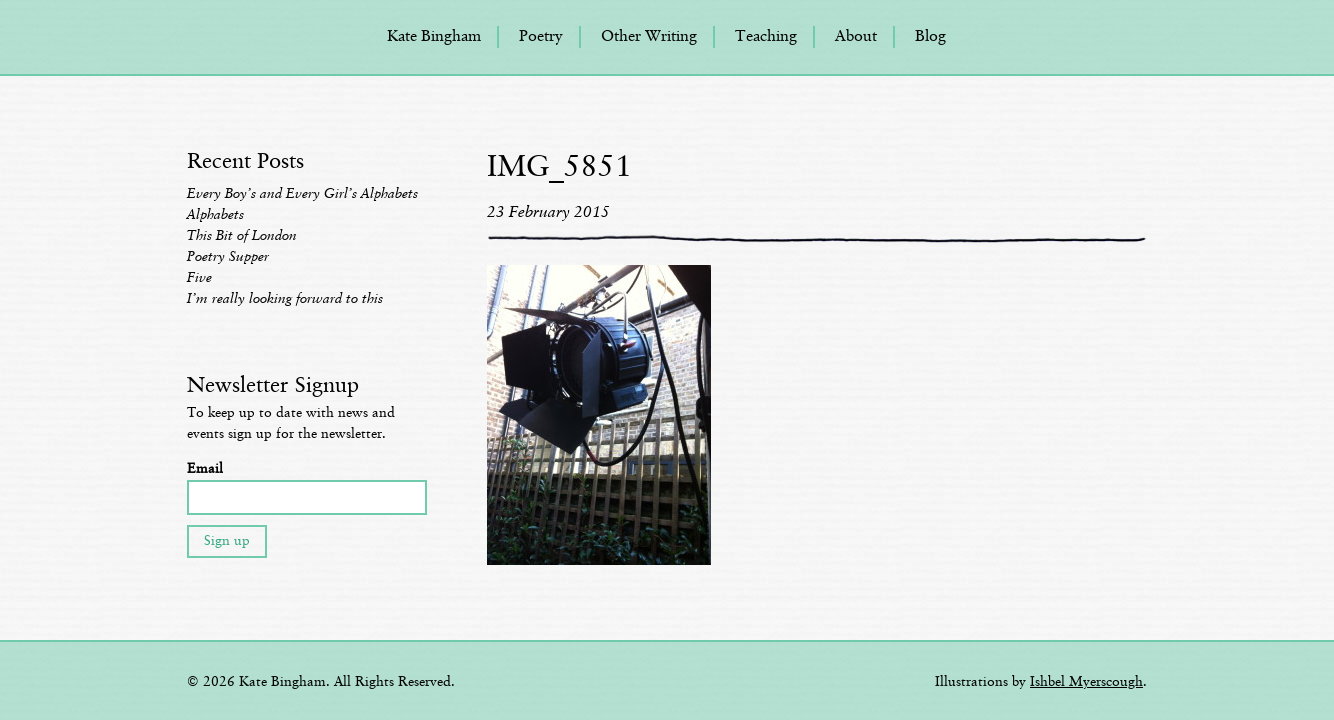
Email (205, 469)
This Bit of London (242, 236)
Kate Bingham (434, 37)
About (856, 37)
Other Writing (649, 37)
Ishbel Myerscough (1086, 682)
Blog (930, 37)
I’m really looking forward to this (285, 299)
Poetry (541, 37)
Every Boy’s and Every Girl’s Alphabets (302, 194)
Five (199, 278)
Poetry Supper (228, 257)
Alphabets (215, 215)
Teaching (766, 37)
